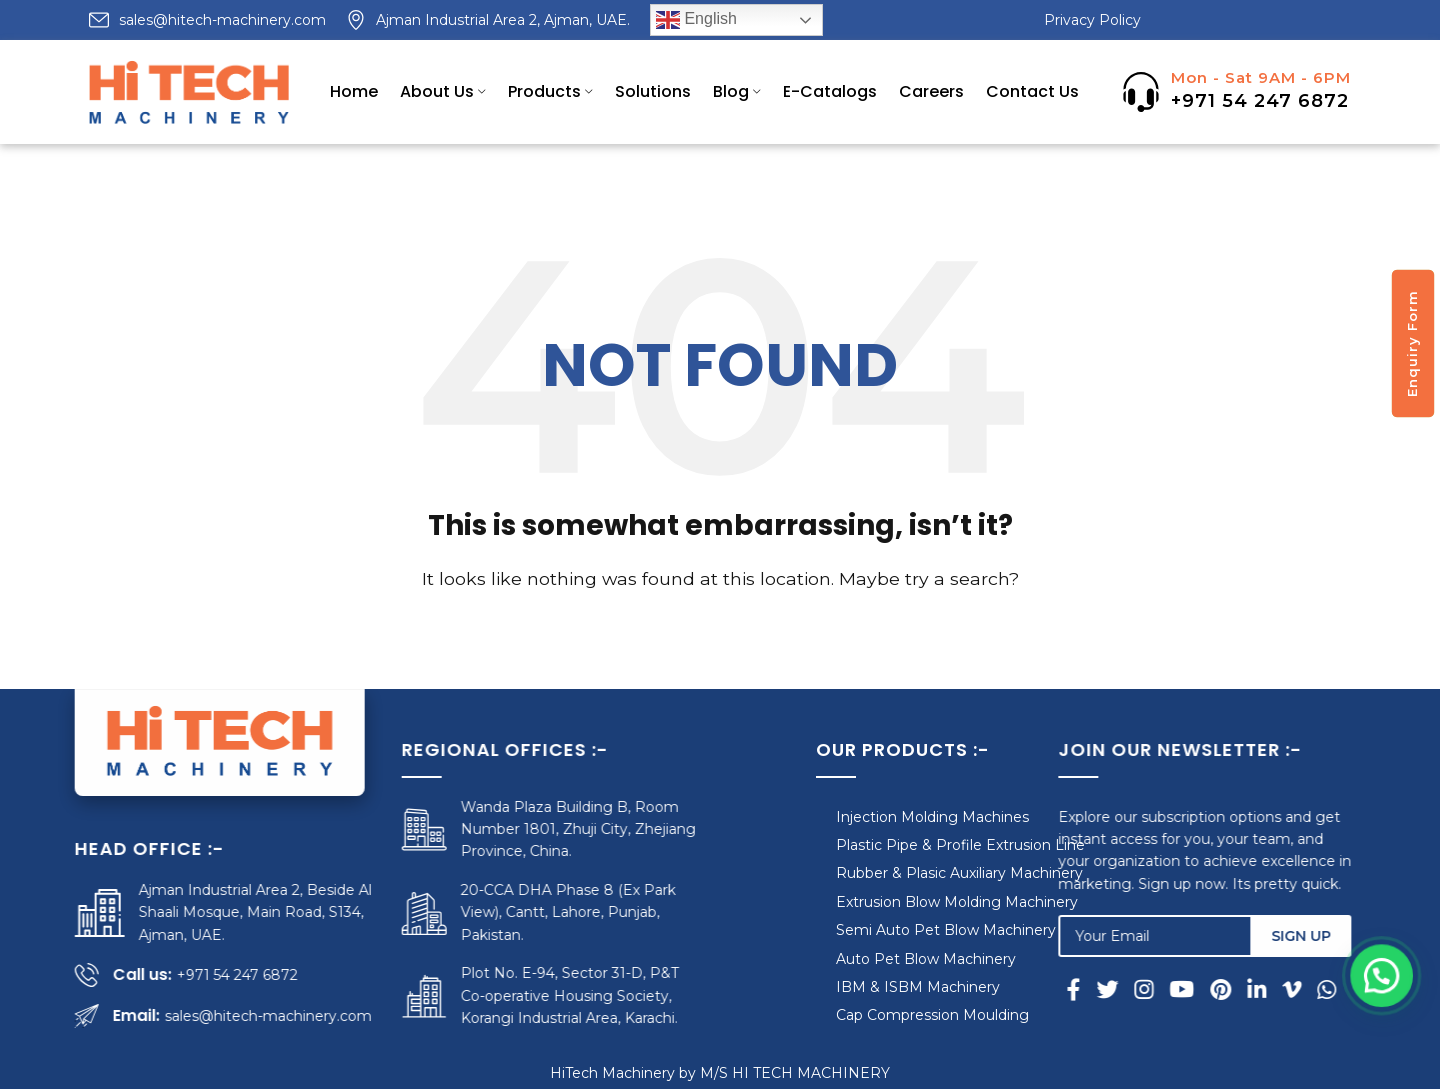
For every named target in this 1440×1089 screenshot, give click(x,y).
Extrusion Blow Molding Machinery (896, 902)
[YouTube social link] (1201, 989)
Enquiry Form (1412, 343)
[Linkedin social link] (1276, 989)
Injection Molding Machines (871, 817)
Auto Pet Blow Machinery (865, 959)
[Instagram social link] (1163, 989)
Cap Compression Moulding (871, 1015)
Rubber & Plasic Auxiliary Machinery (898, 873)
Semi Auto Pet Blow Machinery (885, 930)
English (696, 20)
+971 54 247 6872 (1260, 101)
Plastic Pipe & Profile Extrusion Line (899, 845)
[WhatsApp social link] (1346, 989)
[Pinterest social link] (1240, 989)
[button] (1385, 1002)
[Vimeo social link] (1311, 989)
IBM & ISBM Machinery (857, 987)
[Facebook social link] (1097, 989)
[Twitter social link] (1127, 989)
